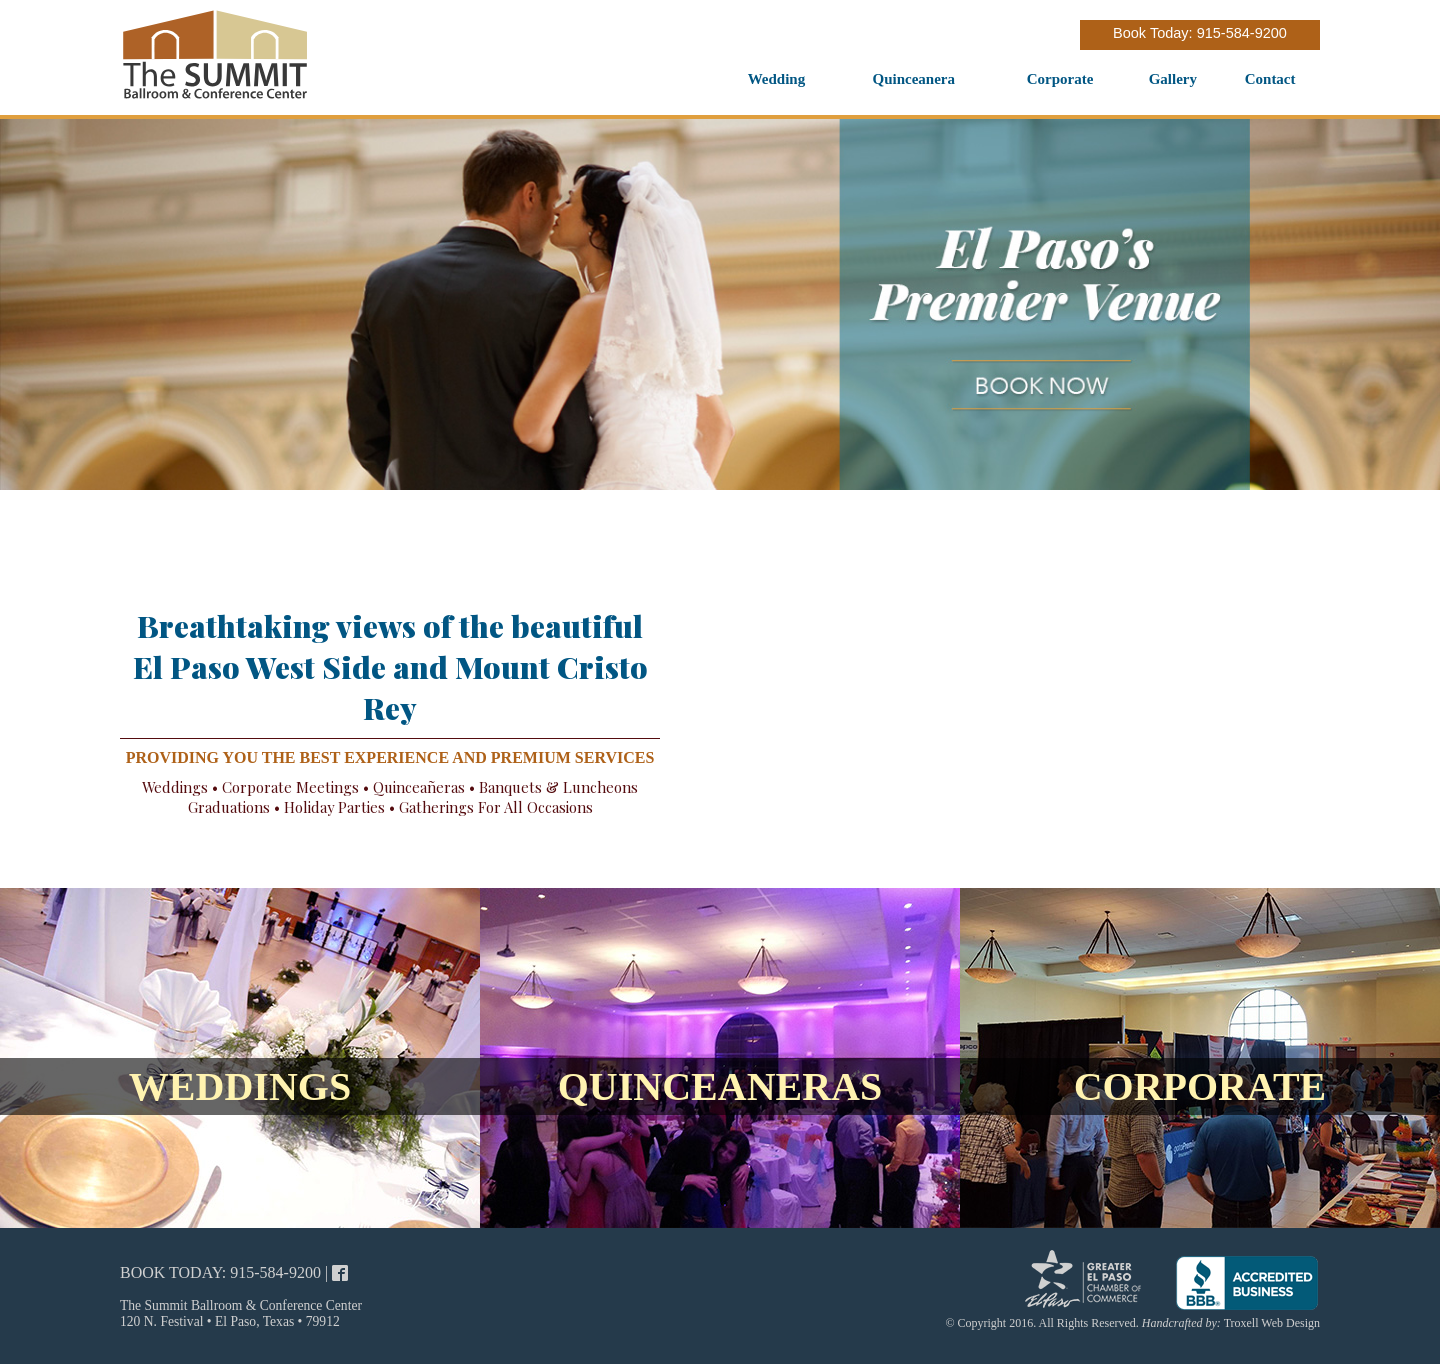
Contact (1270, 79)
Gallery (1173, 79)
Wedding (777, 79)
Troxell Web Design (1272, 1323)
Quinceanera (914, 79)
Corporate (1060, 79)
